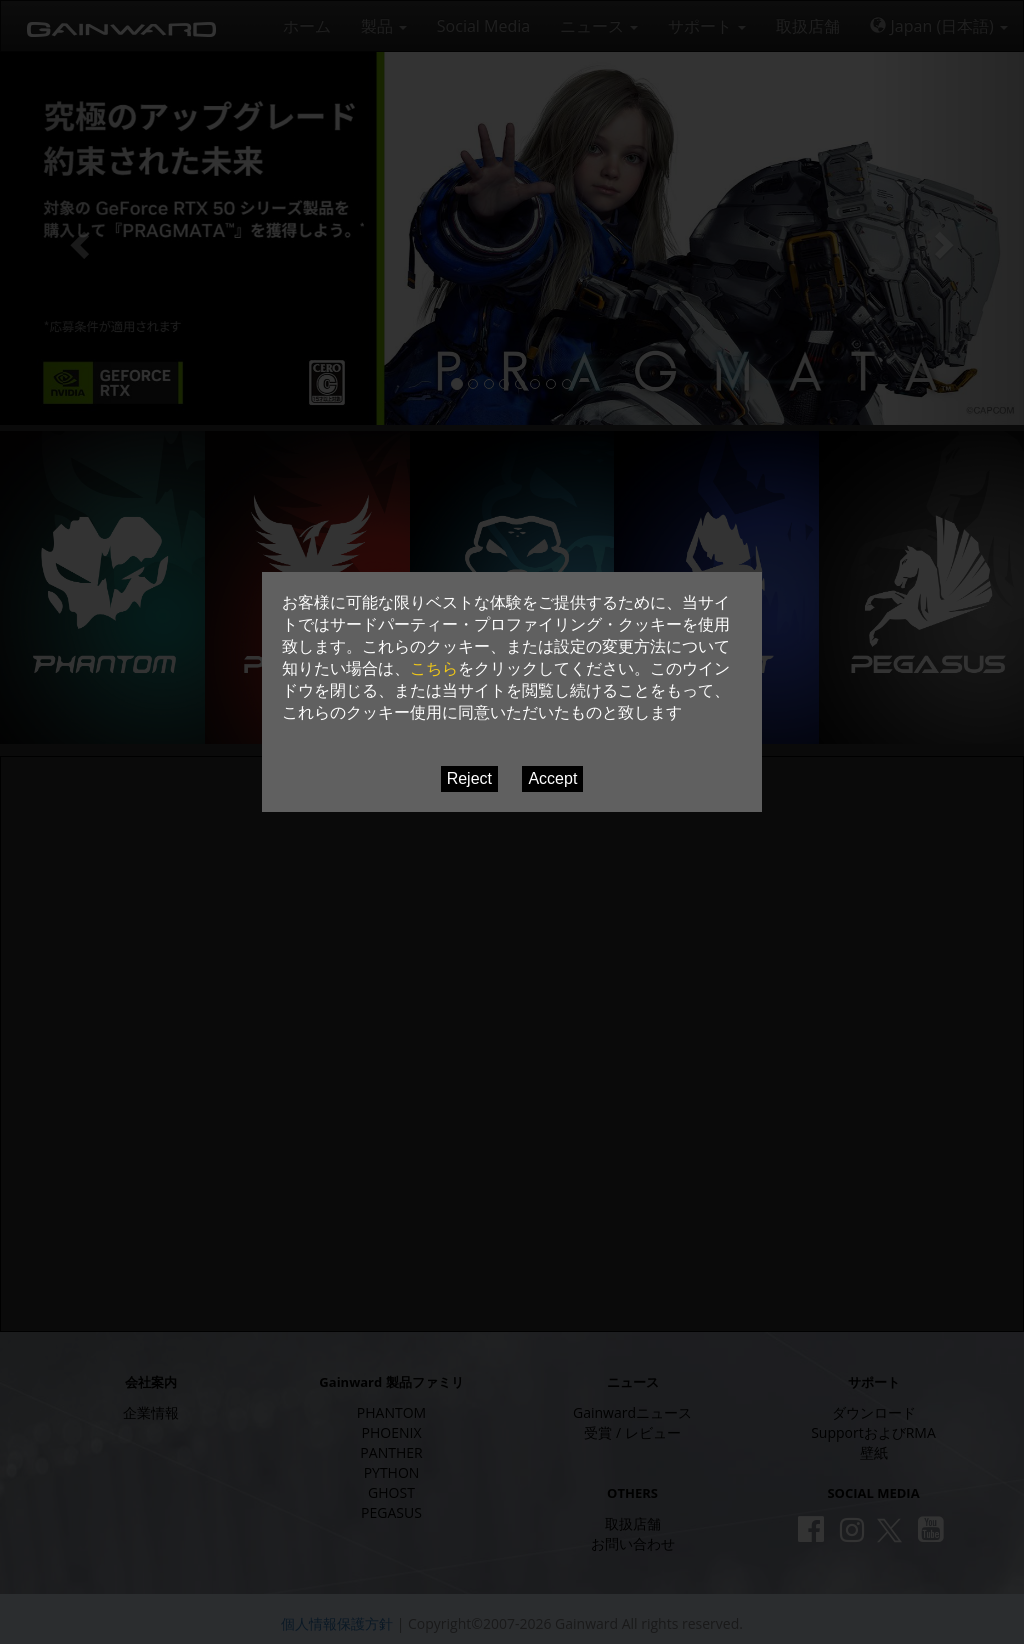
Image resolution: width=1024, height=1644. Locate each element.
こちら (434, 668)
